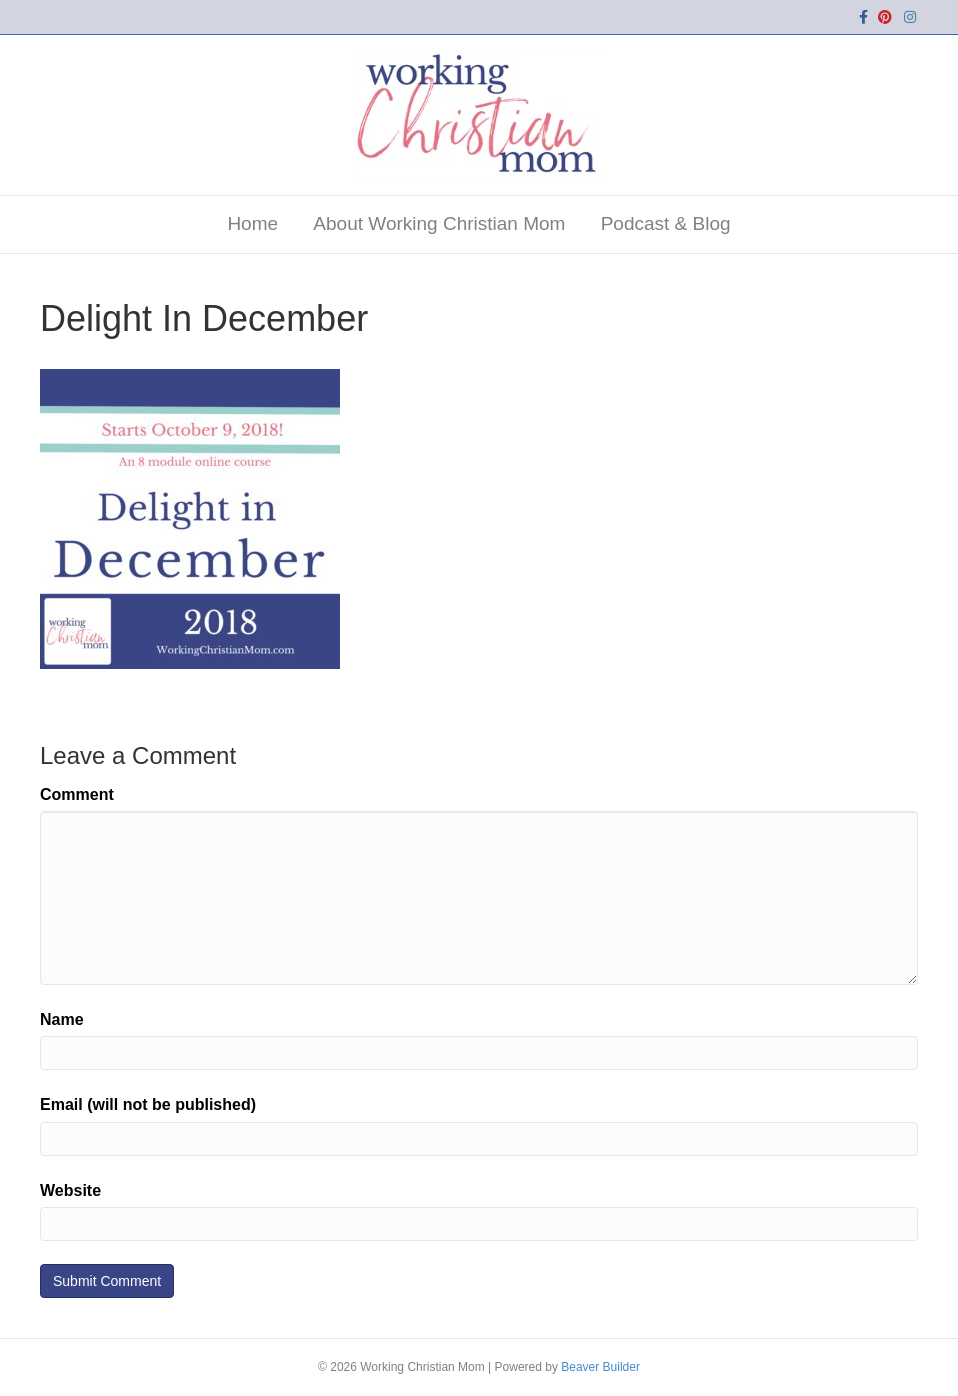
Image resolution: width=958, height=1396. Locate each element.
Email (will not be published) (148, 1104)
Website (70, 1190)
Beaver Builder (600, 1367)
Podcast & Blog (666, 223)
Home (252, 223)
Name (62, 1019)
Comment (77, 794)
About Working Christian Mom (439, 223)
